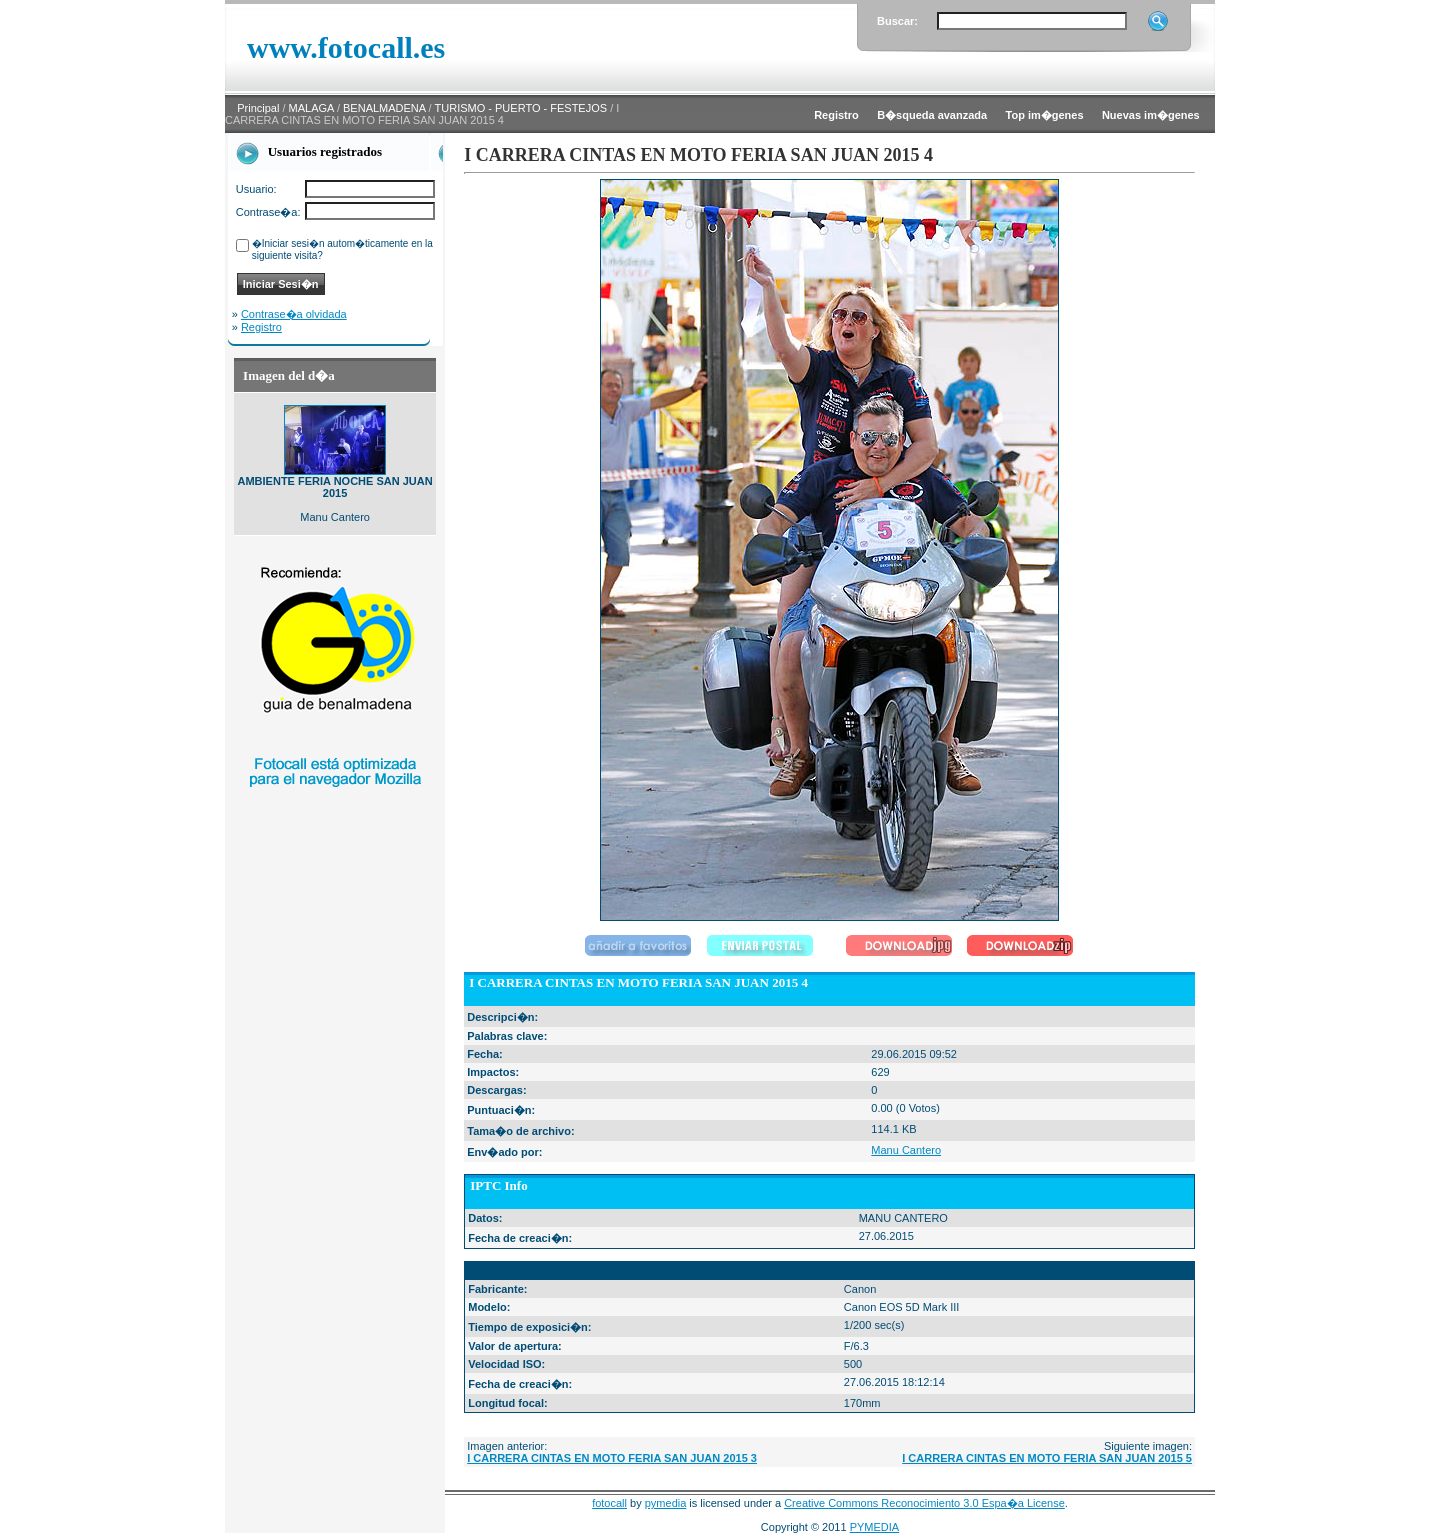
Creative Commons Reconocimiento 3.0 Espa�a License (924, 1503)
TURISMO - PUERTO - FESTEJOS (521, 108)
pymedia (666, 1503)
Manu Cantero (906, 1150)
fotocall (609, 1503)
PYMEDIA (875, 1527)
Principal (258, 108)
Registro (261, 327)
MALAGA (311, 108)
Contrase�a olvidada (294, 314)
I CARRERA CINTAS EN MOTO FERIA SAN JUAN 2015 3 (612, 1458)
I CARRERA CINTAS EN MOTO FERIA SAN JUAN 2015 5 (1047, 1458)
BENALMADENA (384, 108)
